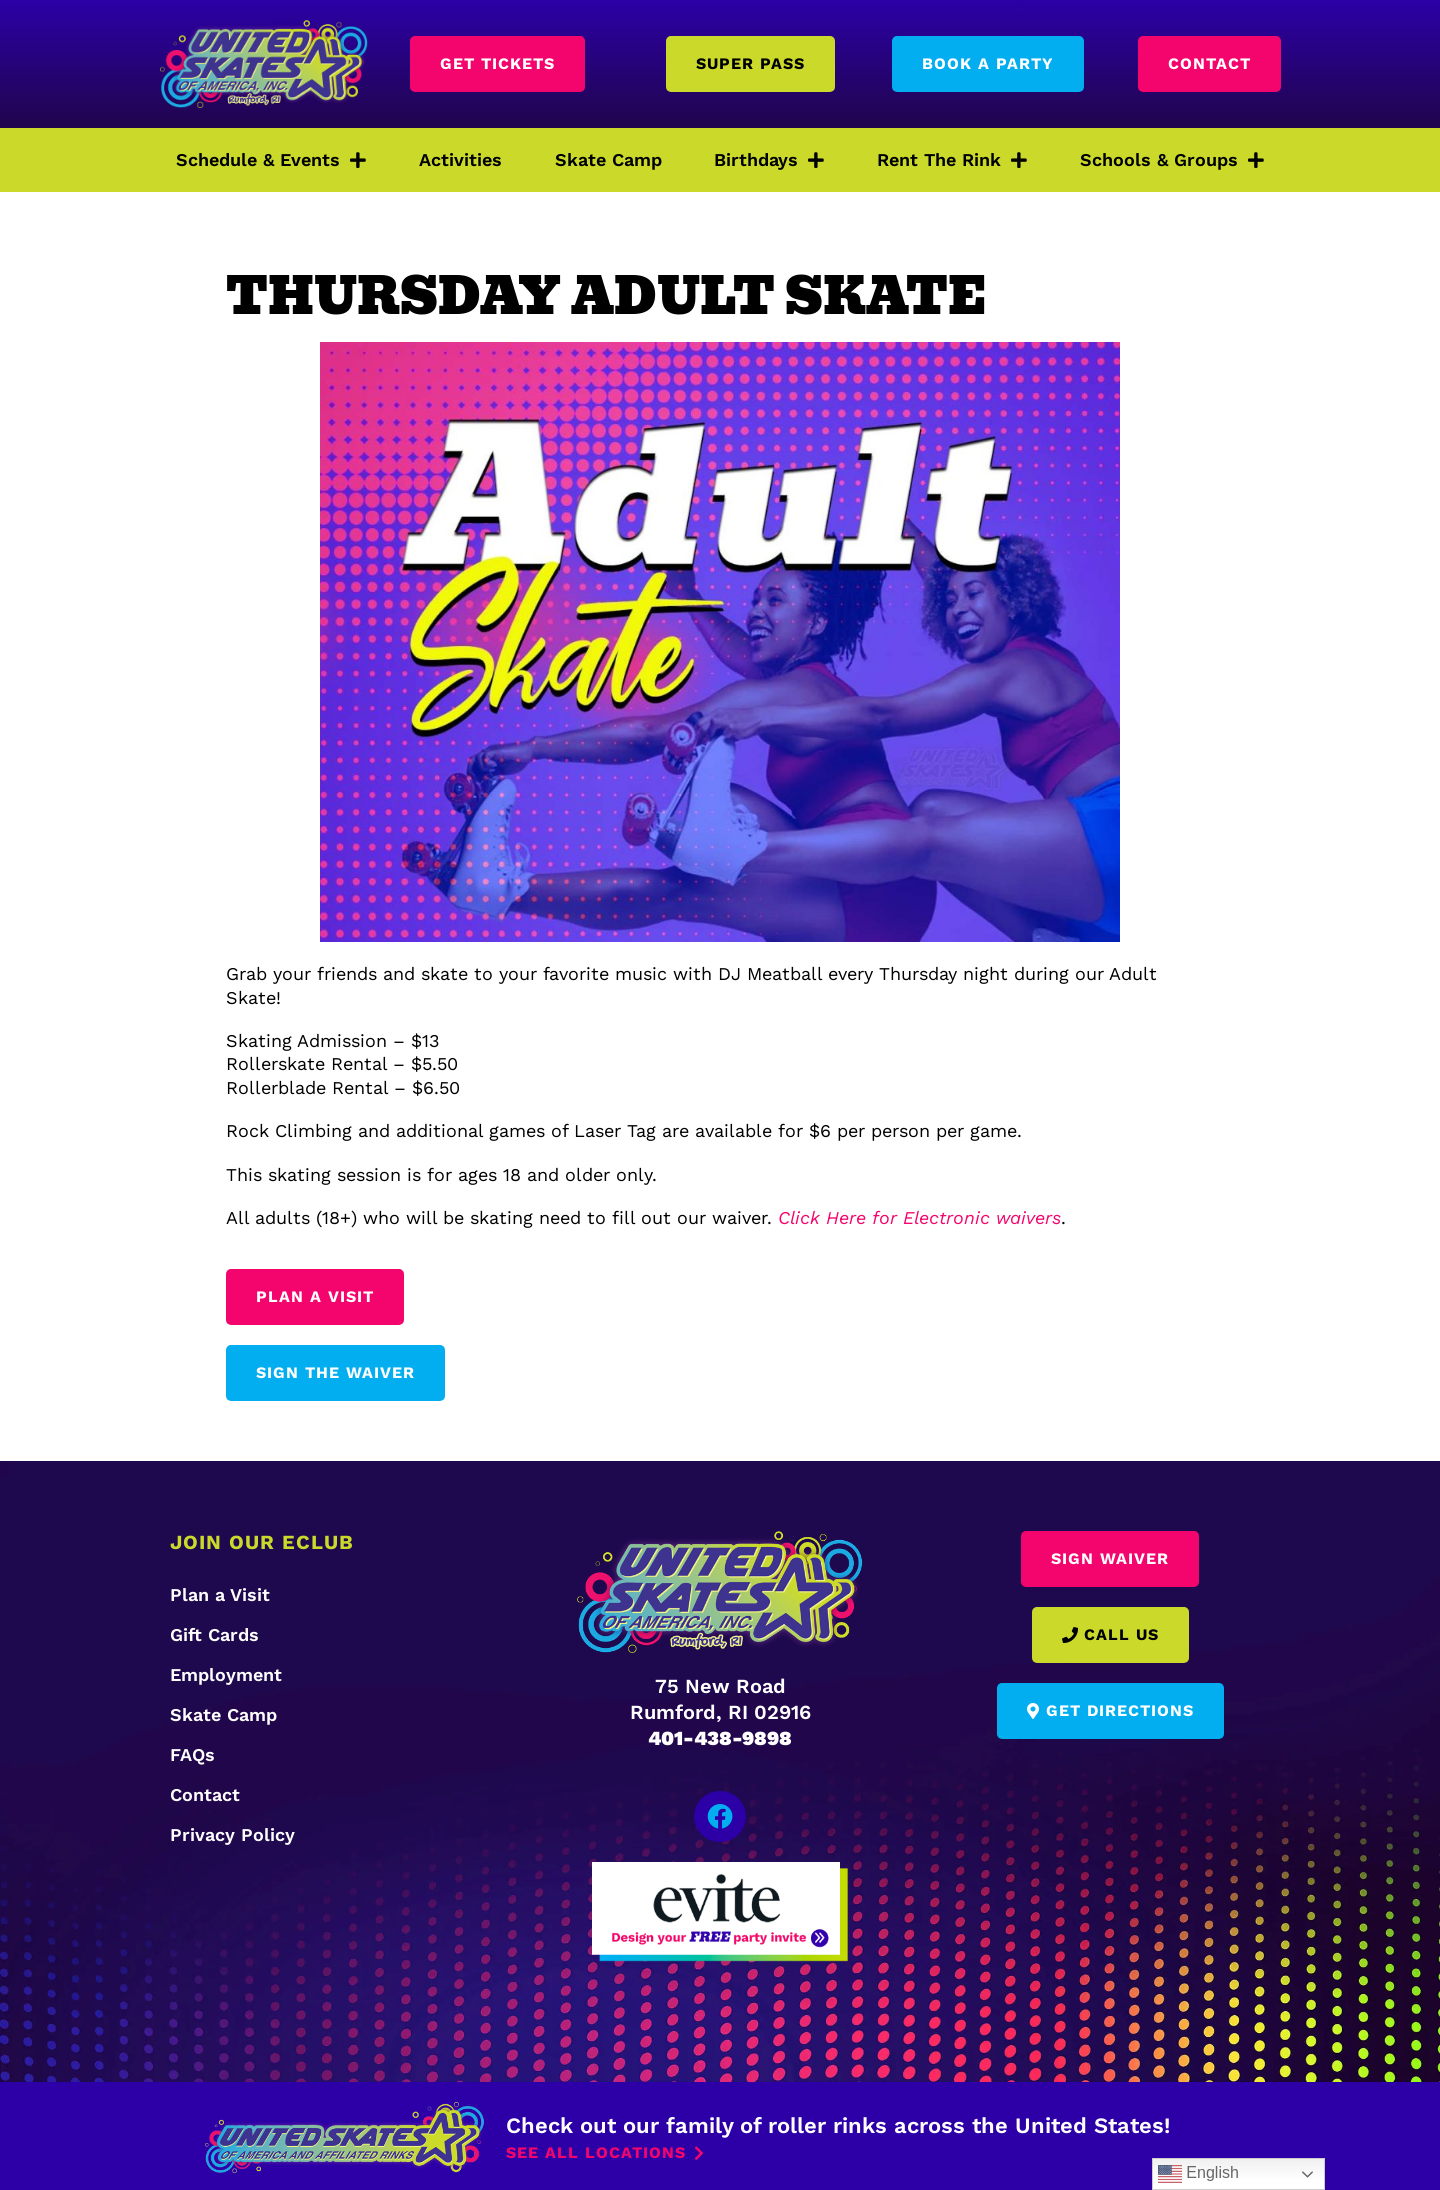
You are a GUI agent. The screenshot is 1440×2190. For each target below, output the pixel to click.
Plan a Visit (220, 1594)
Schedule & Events (271, 160)
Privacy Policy (232, 1834)
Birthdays (769, 160)
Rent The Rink (952, 160)
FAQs (192, 1754)
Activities (460, 159)
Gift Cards (214, 1634)
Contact (205, 1794)
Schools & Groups (1172, 160)
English (1198, 2174)
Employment (226, 1674)
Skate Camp (608, 159)
